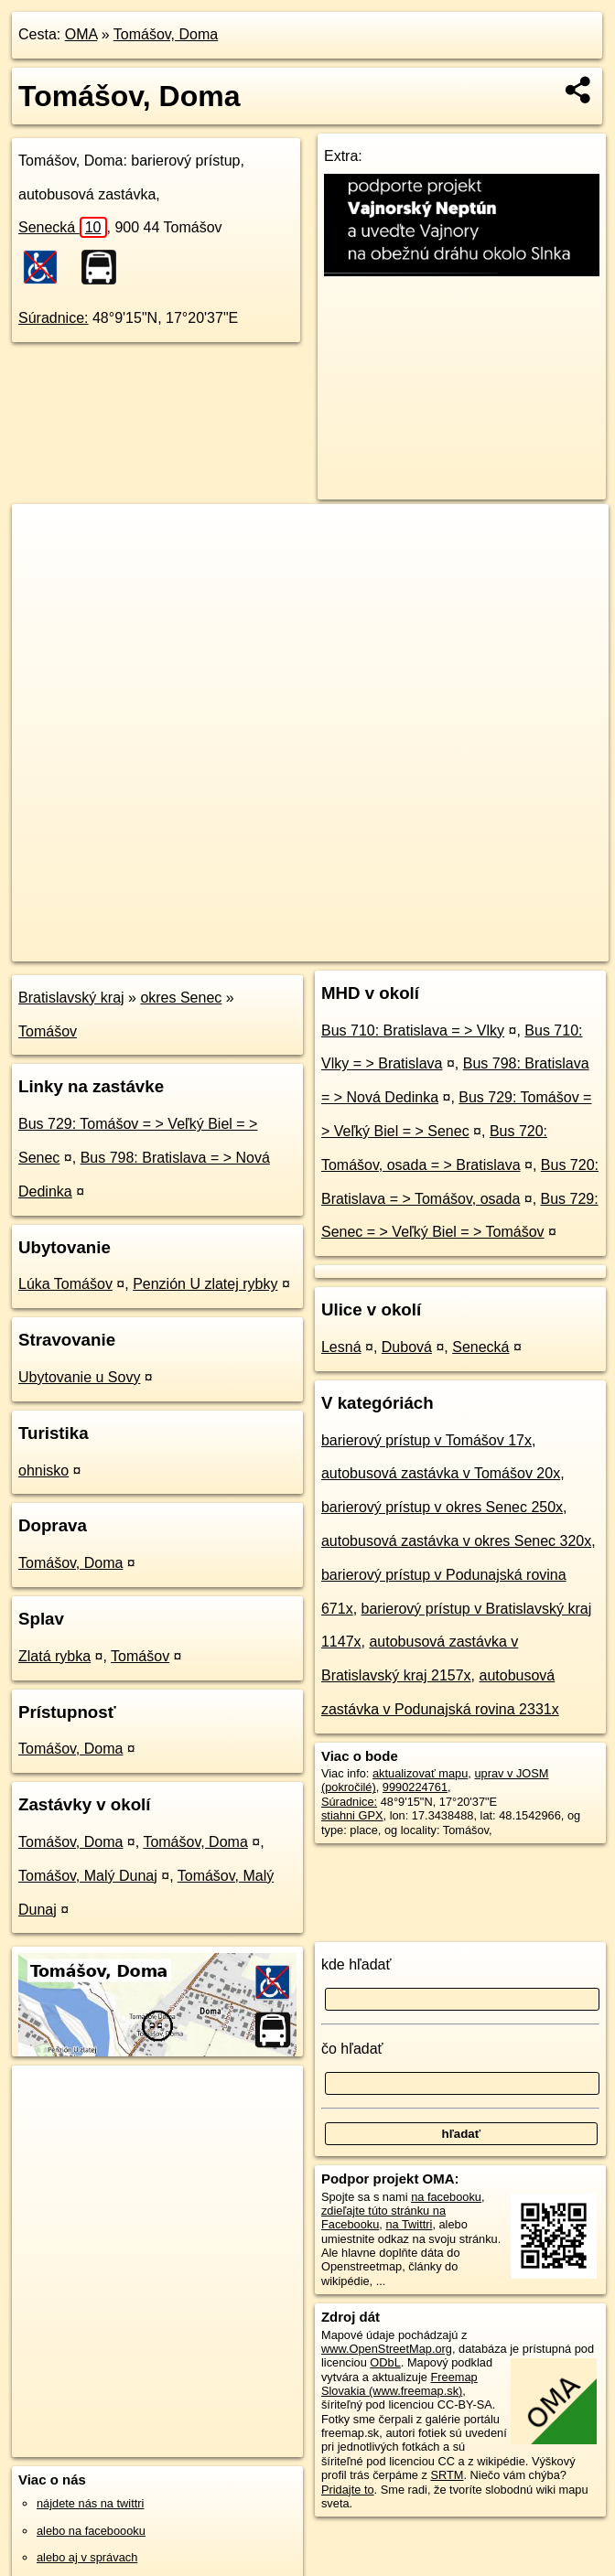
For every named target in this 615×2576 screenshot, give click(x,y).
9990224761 (415, 1787)
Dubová (407, 1347)
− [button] (43, 563)
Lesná (341, 1347)
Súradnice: (53, 318)
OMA (81, 34)
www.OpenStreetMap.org (386, 2349)
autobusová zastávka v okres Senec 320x (456, 1541)
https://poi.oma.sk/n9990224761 (526, 946)
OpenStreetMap (293, 946)
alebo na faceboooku (91, 2531)
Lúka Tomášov (65, 1284)
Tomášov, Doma (165, 34)
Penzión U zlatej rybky (205, 1284)
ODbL (385, 2362)
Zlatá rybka (54, 1656)
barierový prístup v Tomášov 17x (426, 1440)
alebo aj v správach (87, 2557)
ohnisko (43, 1470)
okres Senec (180, 997)
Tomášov (47, 1031)
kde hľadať (356, 1964)
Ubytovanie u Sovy (79, 1377)
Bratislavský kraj (71, 997)
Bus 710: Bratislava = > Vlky (412, 1030)
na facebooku (446, 2197)
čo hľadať (352, 2048)
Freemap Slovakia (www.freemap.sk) (399, 2384)
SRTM (446, 2475)
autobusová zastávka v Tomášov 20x (440, 1473)
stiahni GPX (352, 1815)
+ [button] (43, 535)
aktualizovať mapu (420, 1773)
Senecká (62, 227)
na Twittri (408, 2224)
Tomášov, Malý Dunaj (87, 1876)
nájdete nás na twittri (90, 2503)
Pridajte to (347, 2489)
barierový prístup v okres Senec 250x (442, 1507)
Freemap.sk (387, 946)
